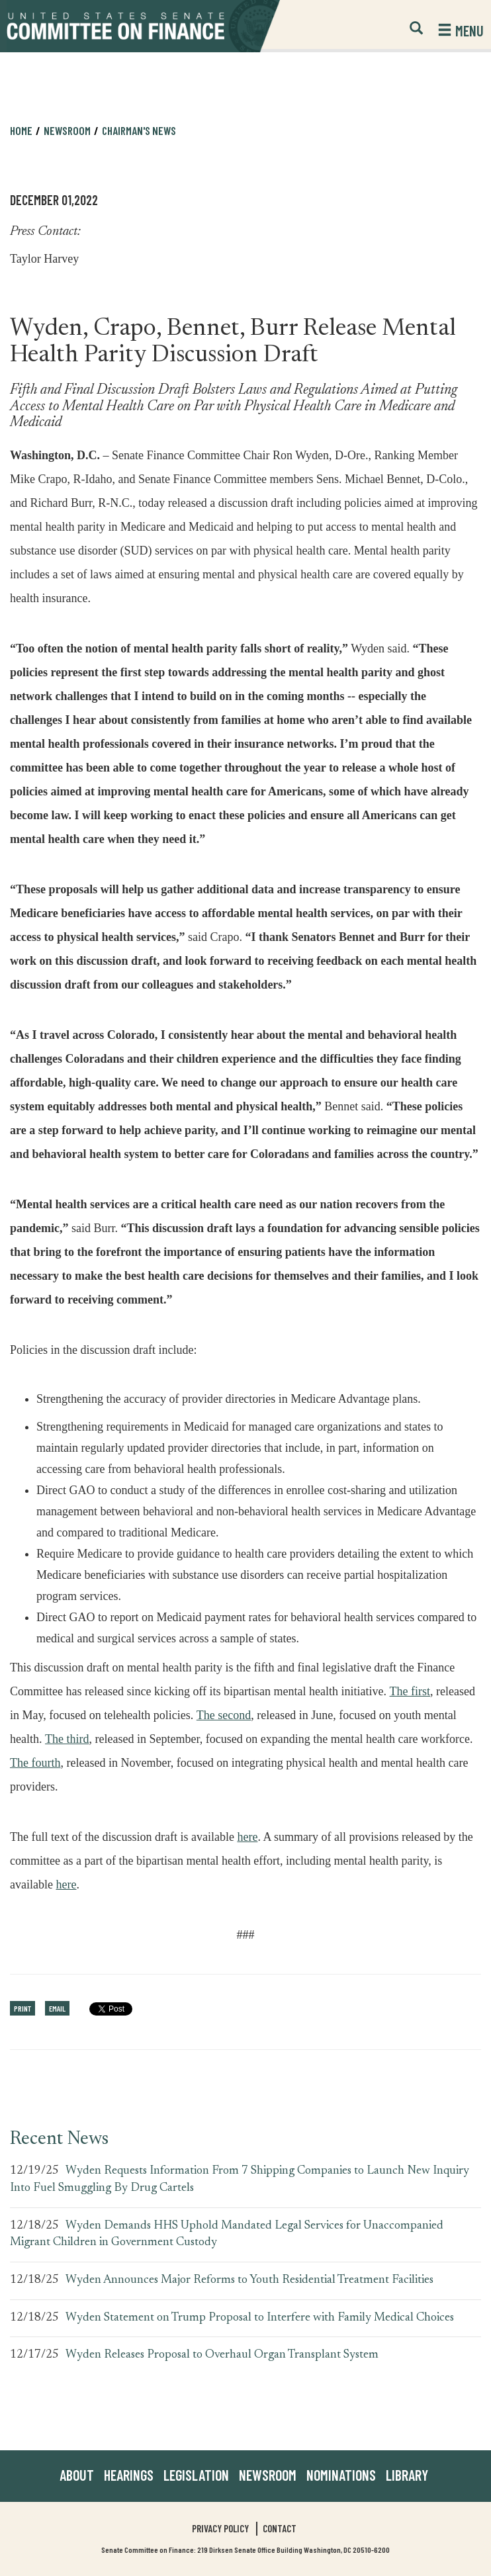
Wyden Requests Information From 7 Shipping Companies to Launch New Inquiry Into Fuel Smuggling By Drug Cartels (239, 2179)
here (247, 1834)
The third (67, 1737)
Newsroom (67, 130)
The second (224, 1713)
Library (407, 2474)
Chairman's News (139, 130)
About (77, 2474)
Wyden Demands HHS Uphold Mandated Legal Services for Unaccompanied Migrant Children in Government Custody (226, 2234)
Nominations (341, 2474)
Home (21, 130)
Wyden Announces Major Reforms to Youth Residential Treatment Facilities (249, 2280)
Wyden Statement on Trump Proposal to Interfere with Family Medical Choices (260, 2318)
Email (57, 2008)
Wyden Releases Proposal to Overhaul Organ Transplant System (222, 2355)
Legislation (196, 2474)
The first (410, 1689)
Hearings (129, 2474)
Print (22, 2008)
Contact (279, 2528)
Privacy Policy (220, 2528)
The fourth (35, 1760)
